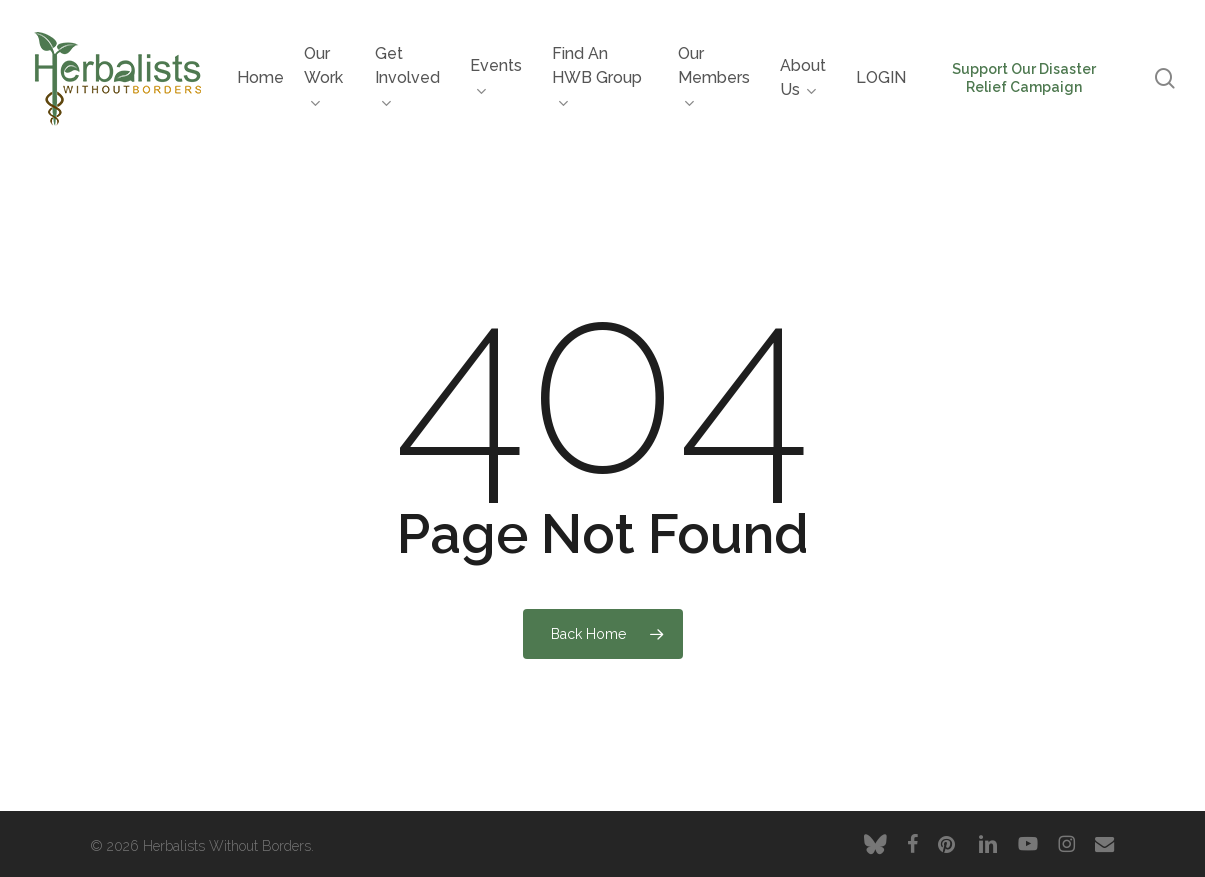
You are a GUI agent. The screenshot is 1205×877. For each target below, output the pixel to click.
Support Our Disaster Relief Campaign (1024, 78)
